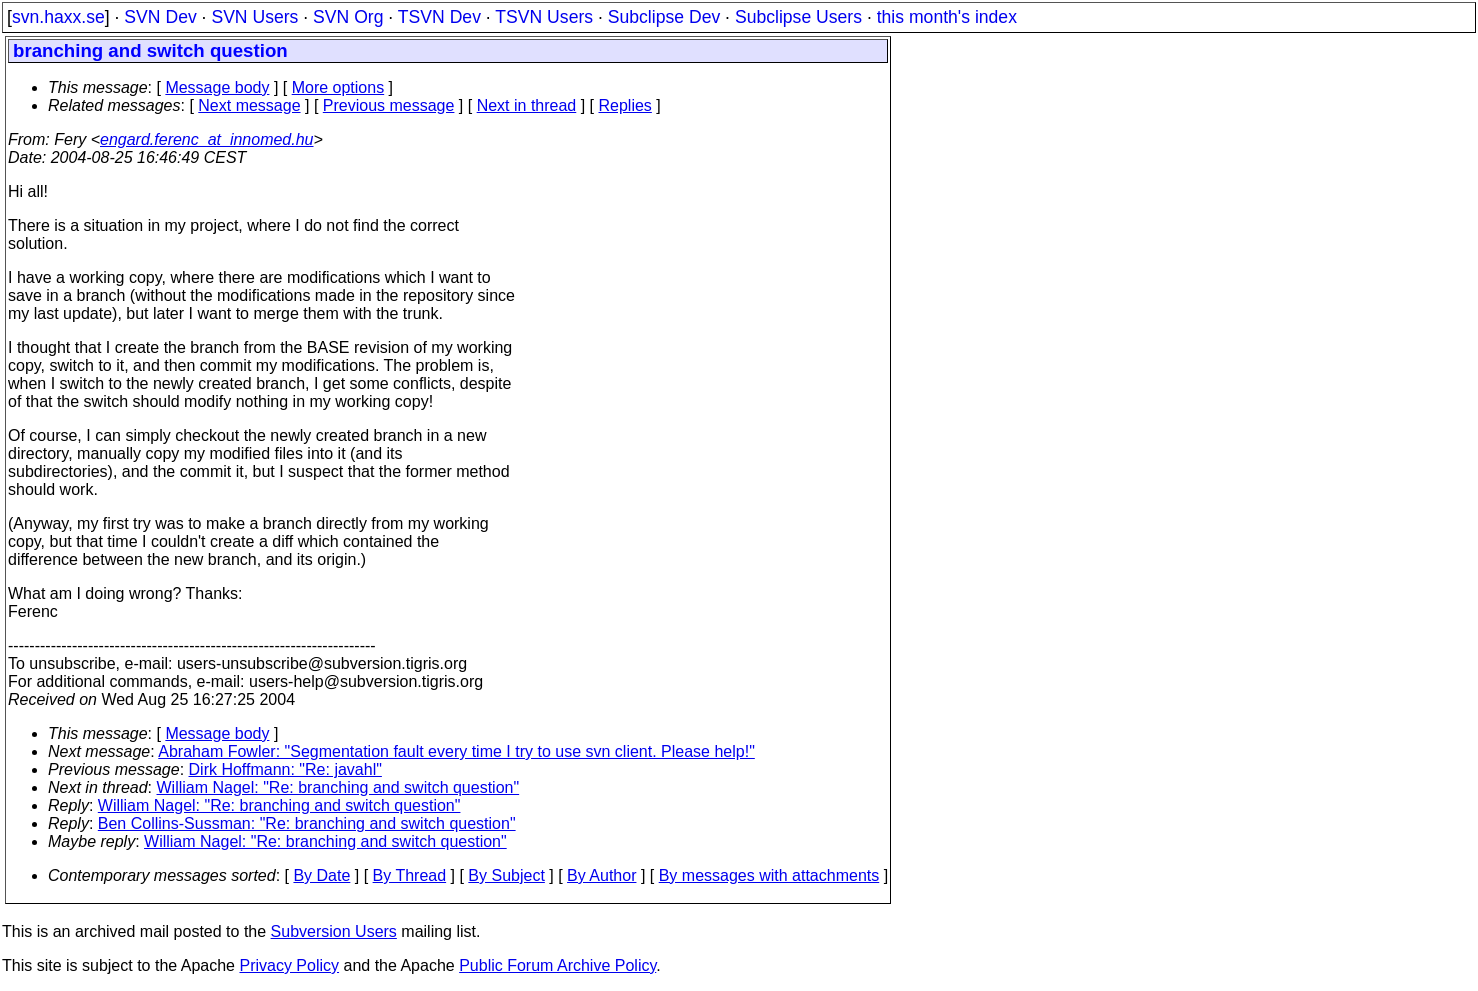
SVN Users (254, 17)
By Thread (410, 875)
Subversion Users (334, 931)
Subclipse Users (798, 17)
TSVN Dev (439, 17)
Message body (217, 87)
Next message (249, 105)
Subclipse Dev (664, 17)
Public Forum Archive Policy (557, 965)
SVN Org (348, 17)
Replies (625, 105)
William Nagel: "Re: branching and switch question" (338, 787)
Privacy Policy (289, 965)
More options (338, 87)
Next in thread (527, 105)
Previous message (389, 105)
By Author (601, 875)
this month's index (947, 17)
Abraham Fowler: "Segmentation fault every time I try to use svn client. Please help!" (456, 751)
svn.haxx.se (58, 17)
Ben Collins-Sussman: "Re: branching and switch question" (307, 823)
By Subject (506, 875)
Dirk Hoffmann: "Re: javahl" (285, 769)
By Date (321, 875)
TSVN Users (544, 17)
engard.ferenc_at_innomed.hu (207, 139)
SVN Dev (160, 17)
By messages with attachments (769, 875)
